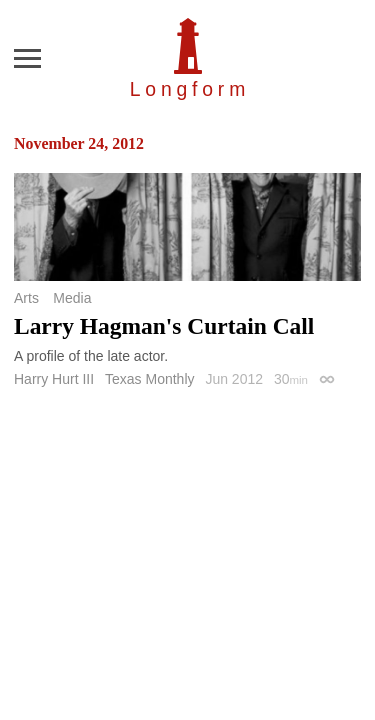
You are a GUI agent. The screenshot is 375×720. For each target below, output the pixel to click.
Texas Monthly (149, 379)
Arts (26, 298)
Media (72, 298)
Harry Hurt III (54, 379)
